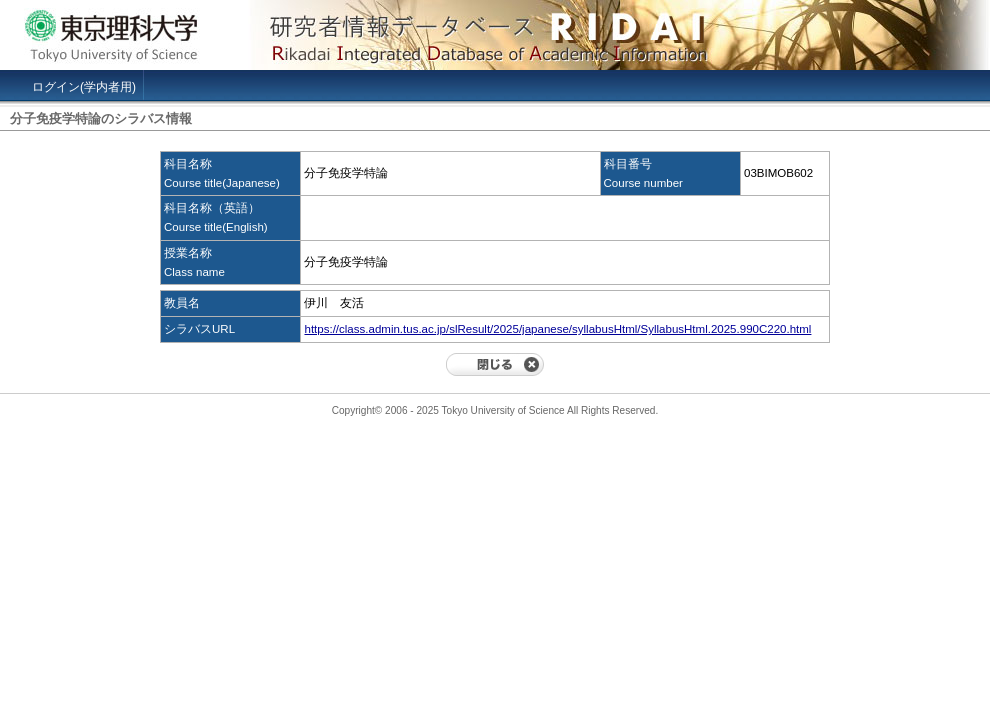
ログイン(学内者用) (84, 87)
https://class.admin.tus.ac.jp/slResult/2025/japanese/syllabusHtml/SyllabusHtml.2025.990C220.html (557, 329)
